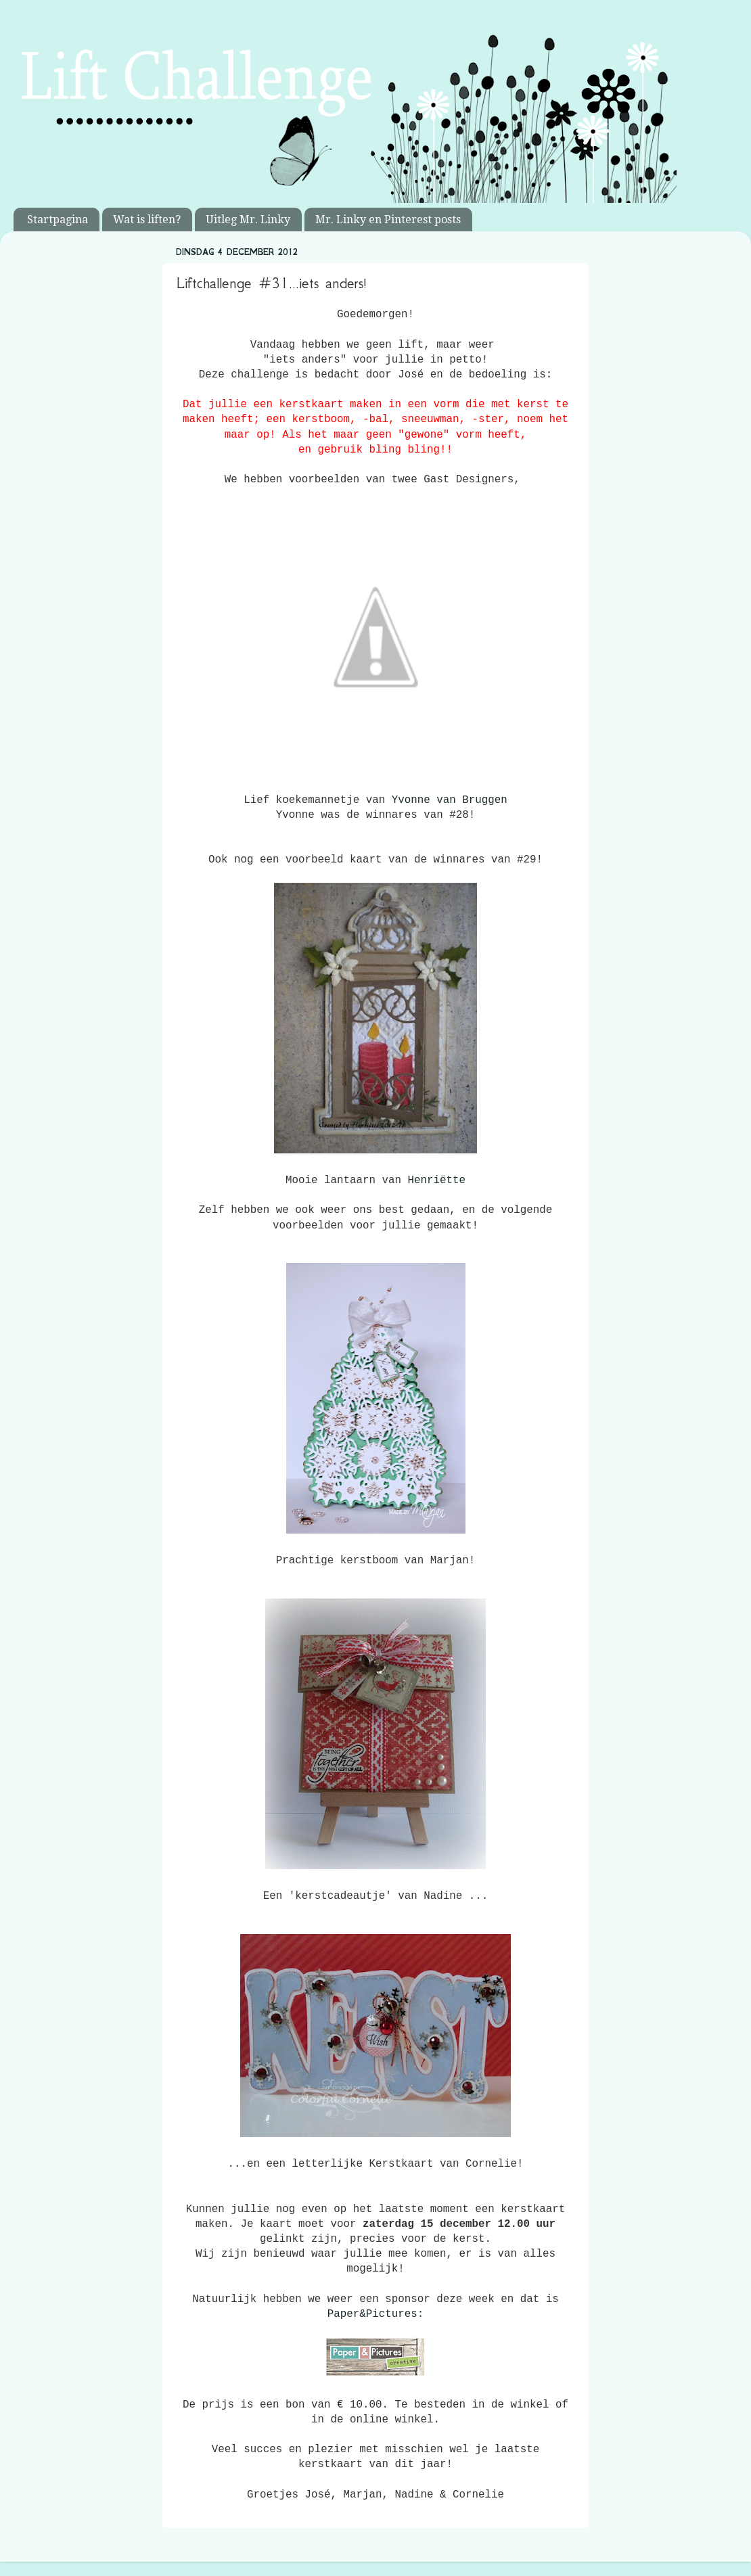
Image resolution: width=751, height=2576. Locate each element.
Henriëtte (436, 1180)
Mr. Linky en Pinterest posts (388, 219)
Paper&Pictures (372, 2314)
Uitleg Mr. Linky (248, 219)
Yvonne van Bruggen (449, 800)
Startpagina (57, 219)
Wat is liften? (147, 219)
